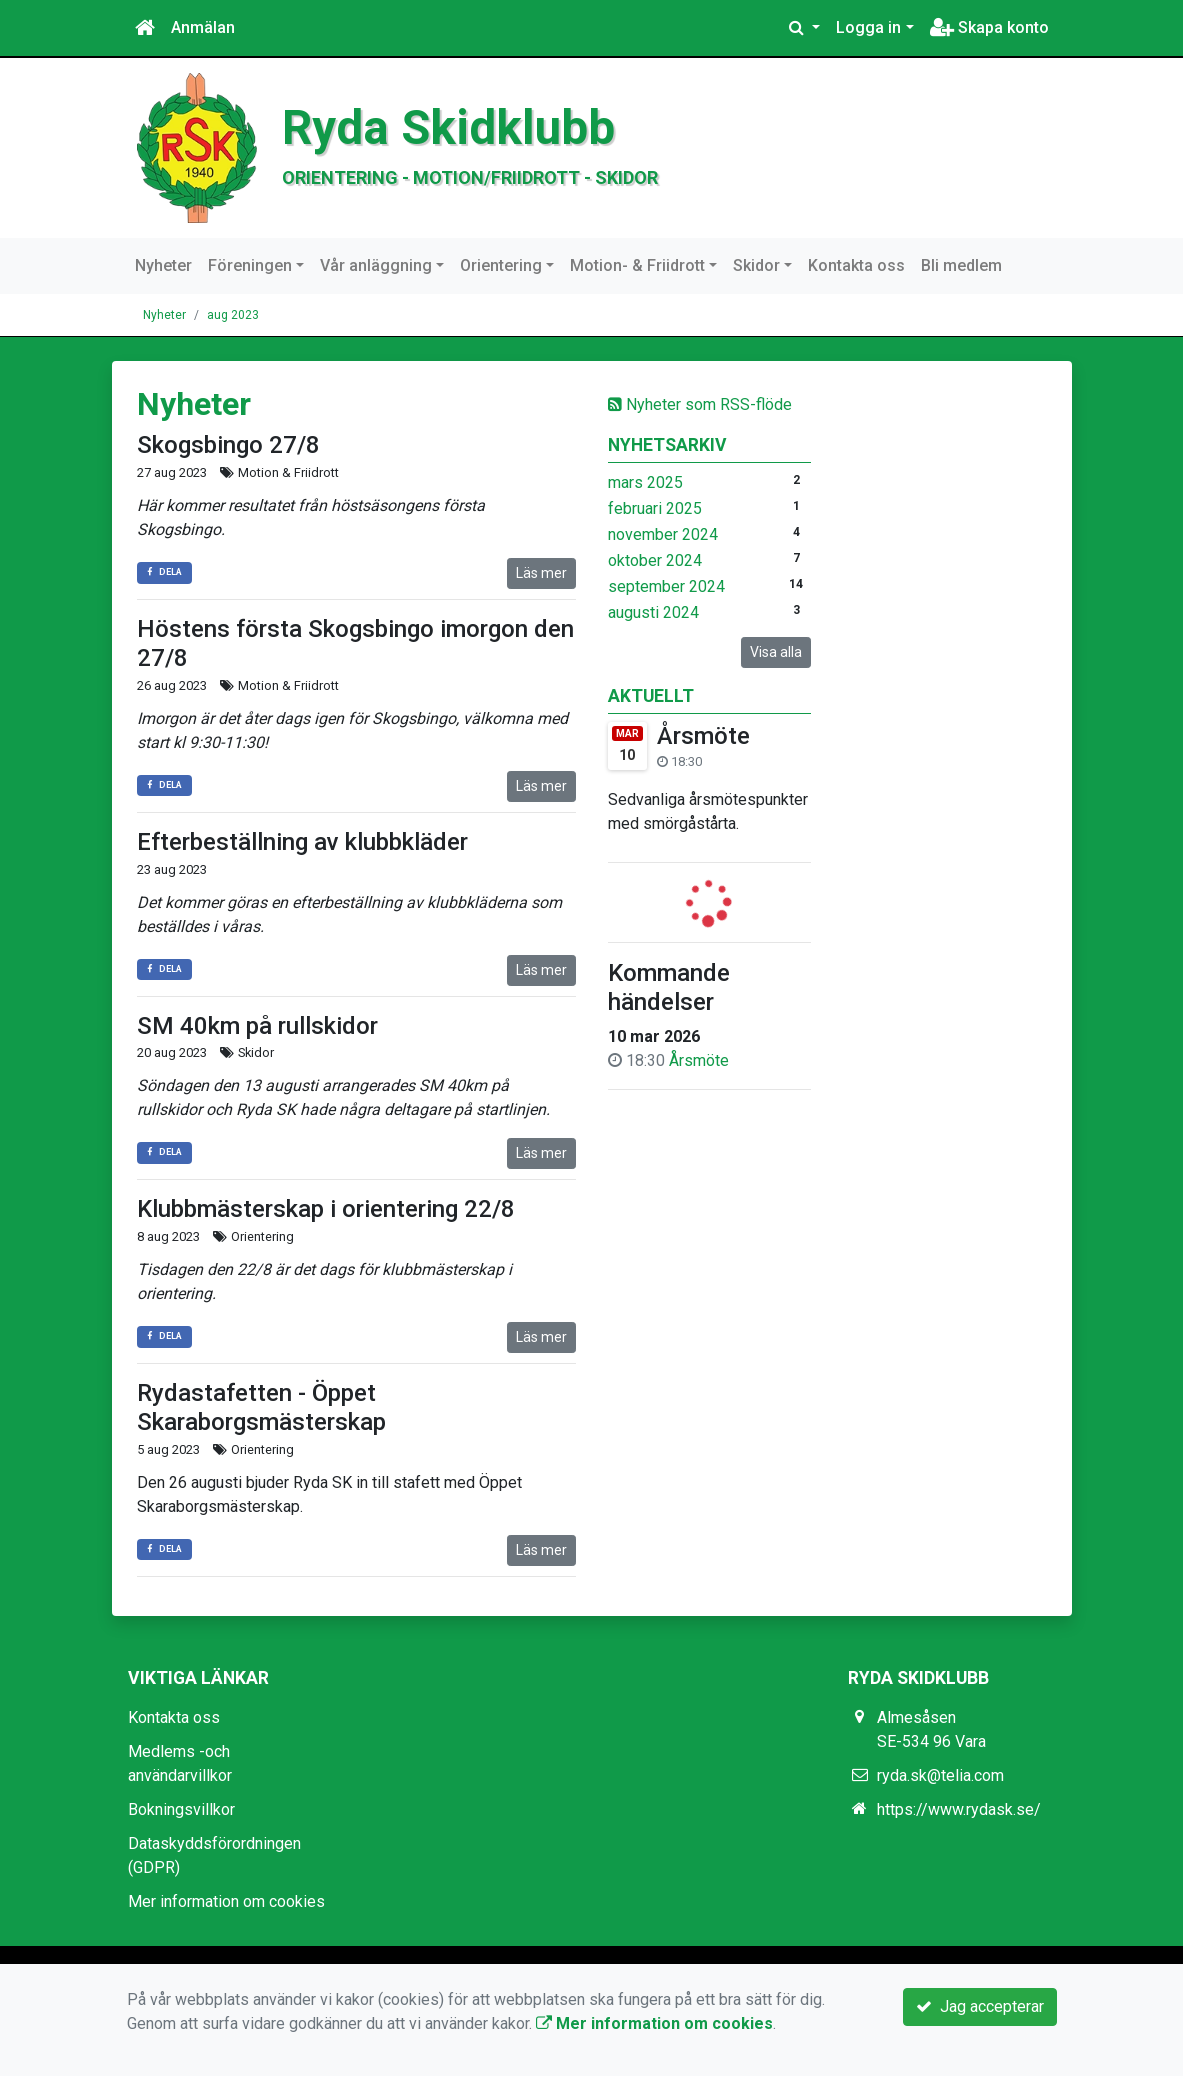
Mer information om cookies (226, 1901)
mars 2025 (645, 482)
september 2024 (666, 586)
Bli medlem (961, 265)
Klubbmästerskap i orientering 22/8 (326, 1209)
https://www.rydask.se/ (959, 1809)
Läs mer (541, 573)
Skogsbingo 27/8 (228, 445)
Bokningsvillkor (181, 1809)
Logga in (868, 27)
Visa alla (776, 652)
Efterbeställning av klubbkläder (302, 842)
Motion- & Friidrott (637, 265)
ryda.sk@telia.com (940, 1775)
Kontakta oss (856, 265)
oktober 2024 (655, 560)
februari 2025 (655, 508)
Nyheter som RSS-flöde (700, 404)
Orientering (501, 265)
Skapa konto (989, 27)
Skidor (756, 265)
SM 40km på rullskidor (257, 1026)
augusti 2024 (653, 612)
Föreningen (250, 265)
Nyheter (163, 265)
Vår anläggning (376, 265)
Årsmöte (703, 736)
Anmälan (203, 27)
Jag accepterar (980, 2006)
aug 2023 (233, 315)
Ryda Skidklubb (448, 128)
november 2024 (663, 534)
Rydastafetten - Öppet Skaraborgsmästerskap (261, 1407)
